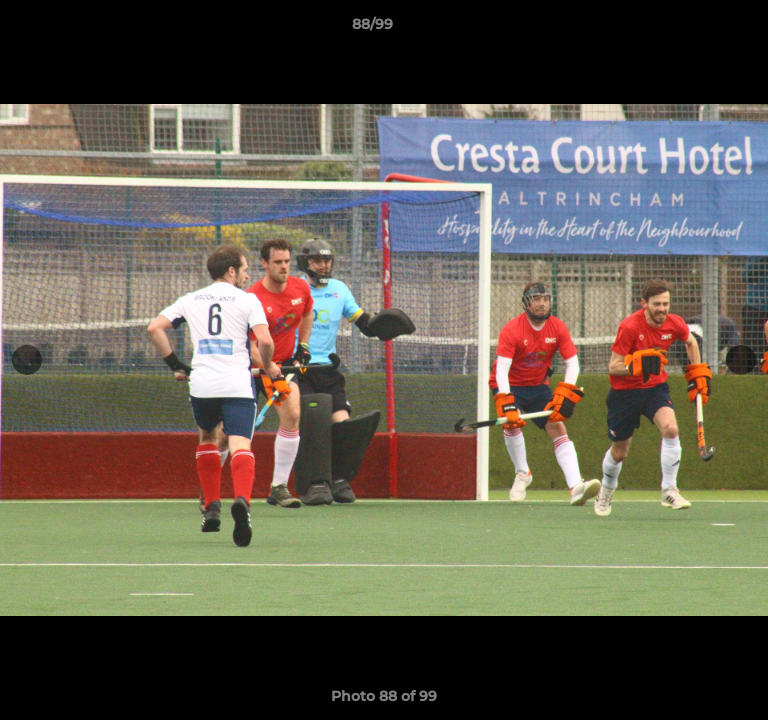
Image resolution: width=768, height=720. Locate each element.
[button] (696, 29)
